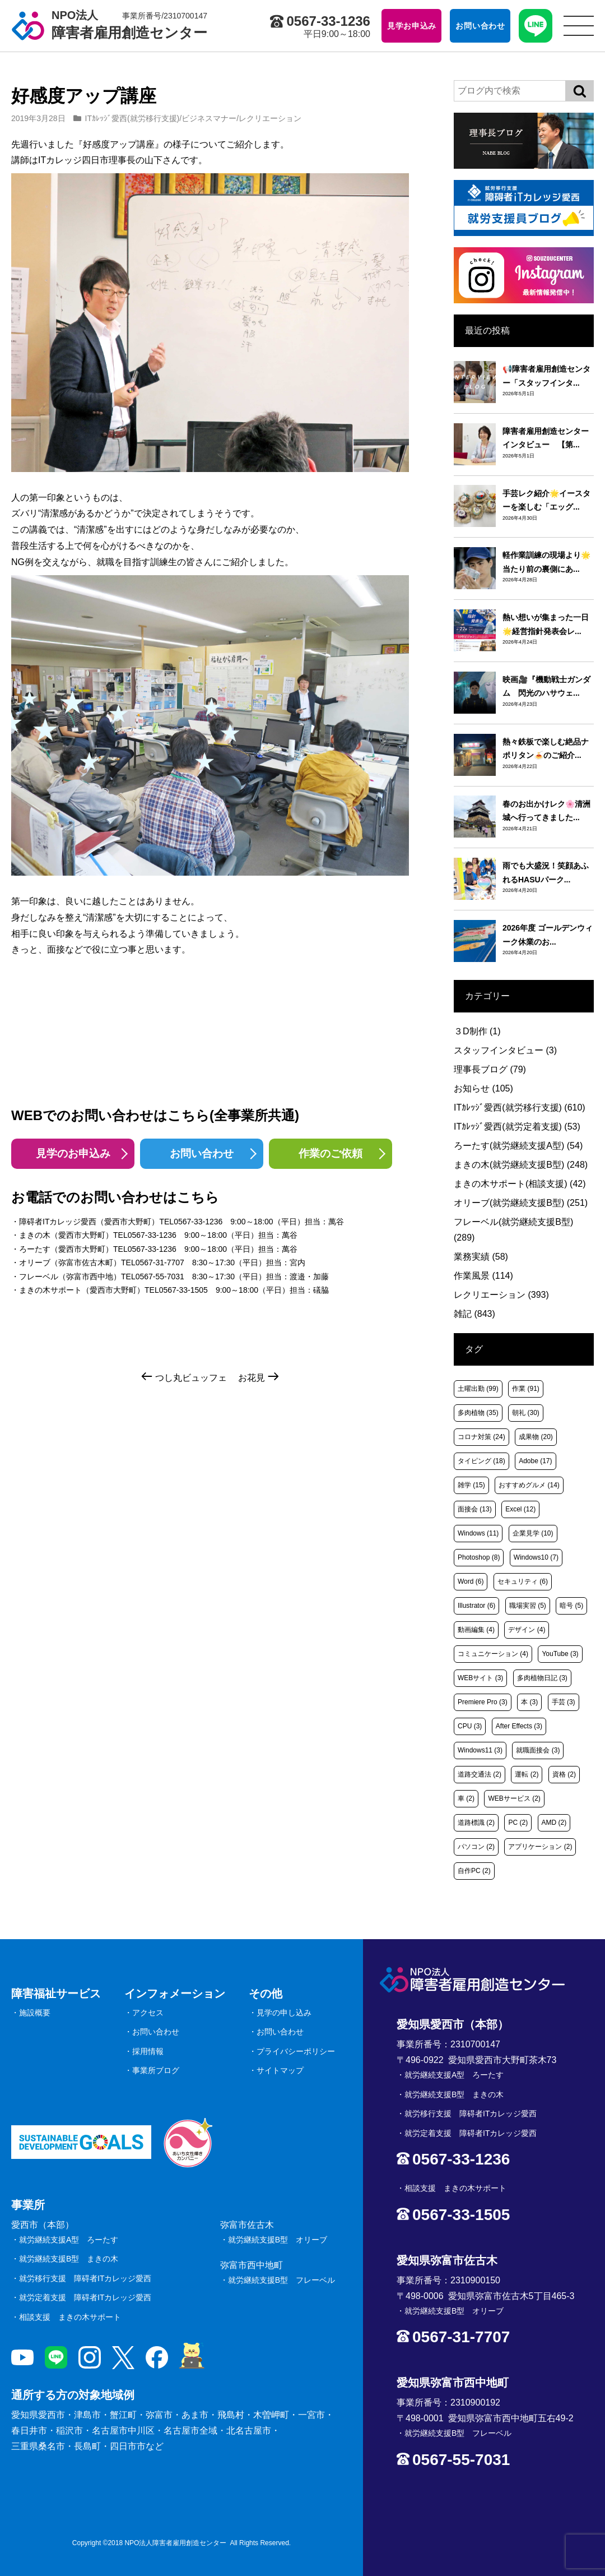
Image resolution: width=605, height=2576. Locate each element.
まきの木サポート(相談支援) (520, 1183)
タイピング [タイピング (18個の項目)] (481, 1461)
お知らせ (483, 1088)
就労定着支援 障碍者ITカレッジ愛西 (85, 2297)
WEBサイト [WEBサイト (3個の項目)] (480, 1678)
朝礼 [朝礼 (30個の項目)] (525, 1413)
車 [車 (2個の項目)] (466, 1798)
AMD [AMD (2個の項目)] (554, 1822)
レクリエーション (270, 118)
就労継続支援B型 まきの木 (68, 2258)
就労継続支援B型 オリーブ (277, 2239)
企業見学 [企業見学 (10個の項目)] (533, 1533)
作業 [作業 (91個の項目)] (525, 1389)
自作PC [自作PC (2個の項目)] (474, 1871)
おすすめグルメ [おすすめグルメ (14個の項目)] (529, 1485)
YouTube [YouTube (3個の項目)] (560, 1654)
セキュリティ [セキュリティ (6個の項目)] (522, 1581)
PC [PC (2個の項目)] (518, 1822)
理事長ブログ (490, 1069)
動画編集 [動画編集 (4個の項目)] (476, 1630)
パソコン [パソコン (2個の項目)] (476, 1847)
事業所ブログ (155, 2070)
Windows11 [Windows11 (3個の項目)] (480, 1750)
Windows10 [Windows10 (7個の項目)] (536, 1557)
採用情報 (148, 2051)
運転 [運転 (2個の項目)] (526, 1774)
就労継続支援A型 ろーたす (68, 2239)
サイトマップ (280, 2070)
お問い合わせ (202, 1153)
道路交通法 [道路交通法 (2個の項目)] (479, 1774)
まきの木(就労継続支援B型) (521, 1164)
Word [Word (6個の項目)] (470, 1581)
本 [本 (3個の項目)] (529, 1702)
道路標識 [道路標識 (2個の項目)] (476, 1822)
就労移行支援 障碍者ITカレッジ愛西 (85, 2278)
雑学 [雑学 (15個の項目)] (471, 1485)
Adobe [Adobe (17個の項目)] (535, 1461)
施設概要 (34, 2012)
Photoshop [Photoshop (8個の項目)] (479, 1557)
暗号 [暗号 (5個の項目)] (571, 1606)
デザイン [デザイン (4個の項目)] (526, 1630)
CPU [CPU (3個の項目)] (470, 1726)
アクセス (148, 2012)
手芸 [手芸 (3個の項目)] (563, 1702)
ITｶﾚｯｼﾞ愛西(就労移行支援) (132, 118)
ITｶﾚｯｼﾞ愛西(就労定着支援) (517, 1126)
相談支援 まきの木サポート (70, 2317)
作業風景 (483, 1275)
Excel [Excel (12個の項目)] (520, 1509)
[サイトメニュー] (579, 26)
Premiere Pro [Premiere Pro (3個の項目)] (483, 1702)
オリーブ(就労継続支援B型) (521, 1203)
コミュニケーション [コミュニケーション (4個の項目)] (493, 1654)
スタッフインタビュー (505, 1050)
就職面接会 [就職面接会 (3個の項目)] (538, 1750)
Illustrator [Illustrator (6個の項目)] (476, 1606)
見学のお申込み (73, 1153)
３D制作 (477, 1031)
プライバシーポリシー (296, 2051)
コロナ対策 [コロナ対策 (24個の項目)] (481, 1437)
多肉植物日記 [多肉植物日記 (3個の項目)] (542, 1678)
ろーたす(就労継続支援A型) (518, 1145)
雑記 (474, 1314)
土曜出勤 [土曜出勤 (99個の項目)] (478, 1389)
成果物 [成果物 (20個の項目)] (536, 1437)
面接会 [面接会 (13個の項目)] (475, 1509)
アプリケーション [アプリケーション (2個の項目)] (540, 1847)
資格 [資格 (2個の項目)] (564, 1774)
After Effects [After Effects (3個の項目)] (519, 1726)
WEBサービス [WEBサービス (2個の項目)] (514, 1798)
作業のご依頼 (330, 1153)
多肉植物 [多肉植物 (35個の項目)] (478, 1413)
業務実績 (481, 1256)
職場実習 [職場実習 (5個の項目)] (527, 1606)
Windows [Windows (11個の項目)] (478, 1533)
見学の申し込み (284, 2012)
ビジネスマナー (209, 118)
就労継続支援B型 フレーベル (281, 2280)
